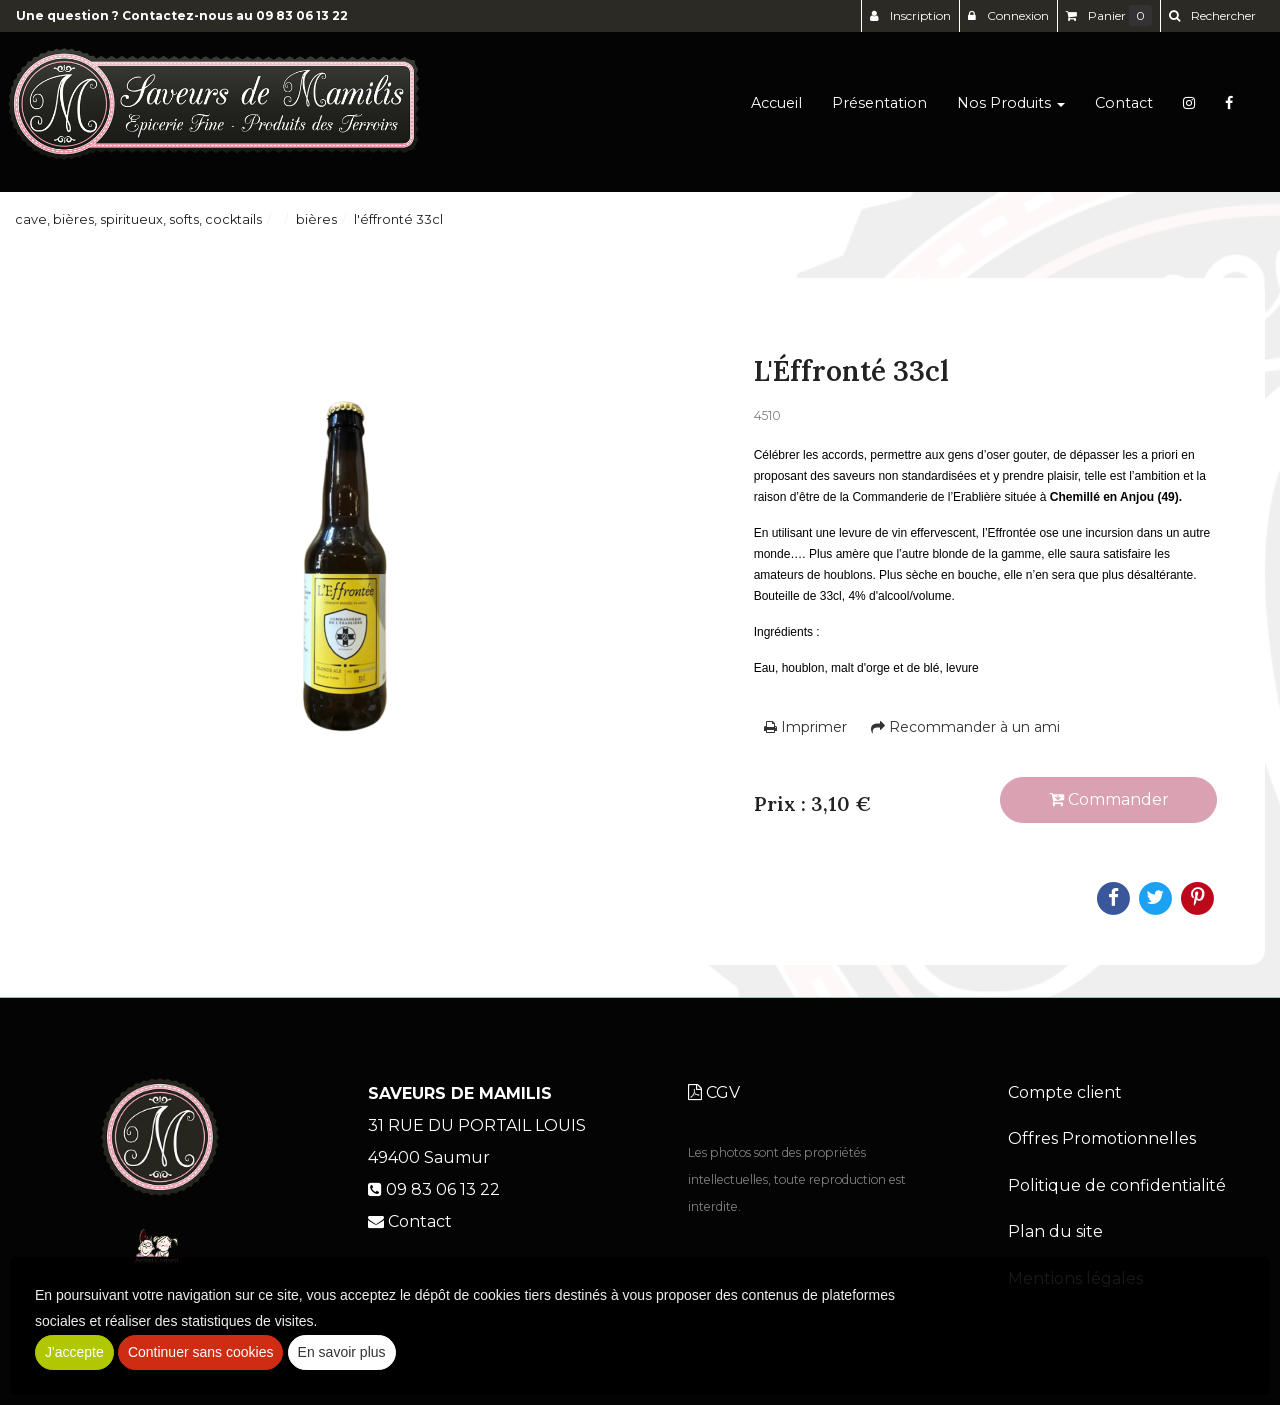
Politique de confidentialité (1117, 1185)
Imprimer (805, 727)
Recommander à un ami (965, 727)
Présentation (879, 112)
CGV (714, 1092)
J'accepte (74, 1352)
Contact (1124, 112)
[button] (1212, 16)
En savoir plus (342, 1352)
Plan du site (1055, 1231)
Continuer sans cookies (201, 1352)
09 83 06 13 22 (302, 15)
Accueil (776, 112)
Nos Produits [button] (1011, 112)
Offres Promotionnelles (1102, 1138)
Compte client (1065, 1092)
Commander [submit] (1109, 799)
